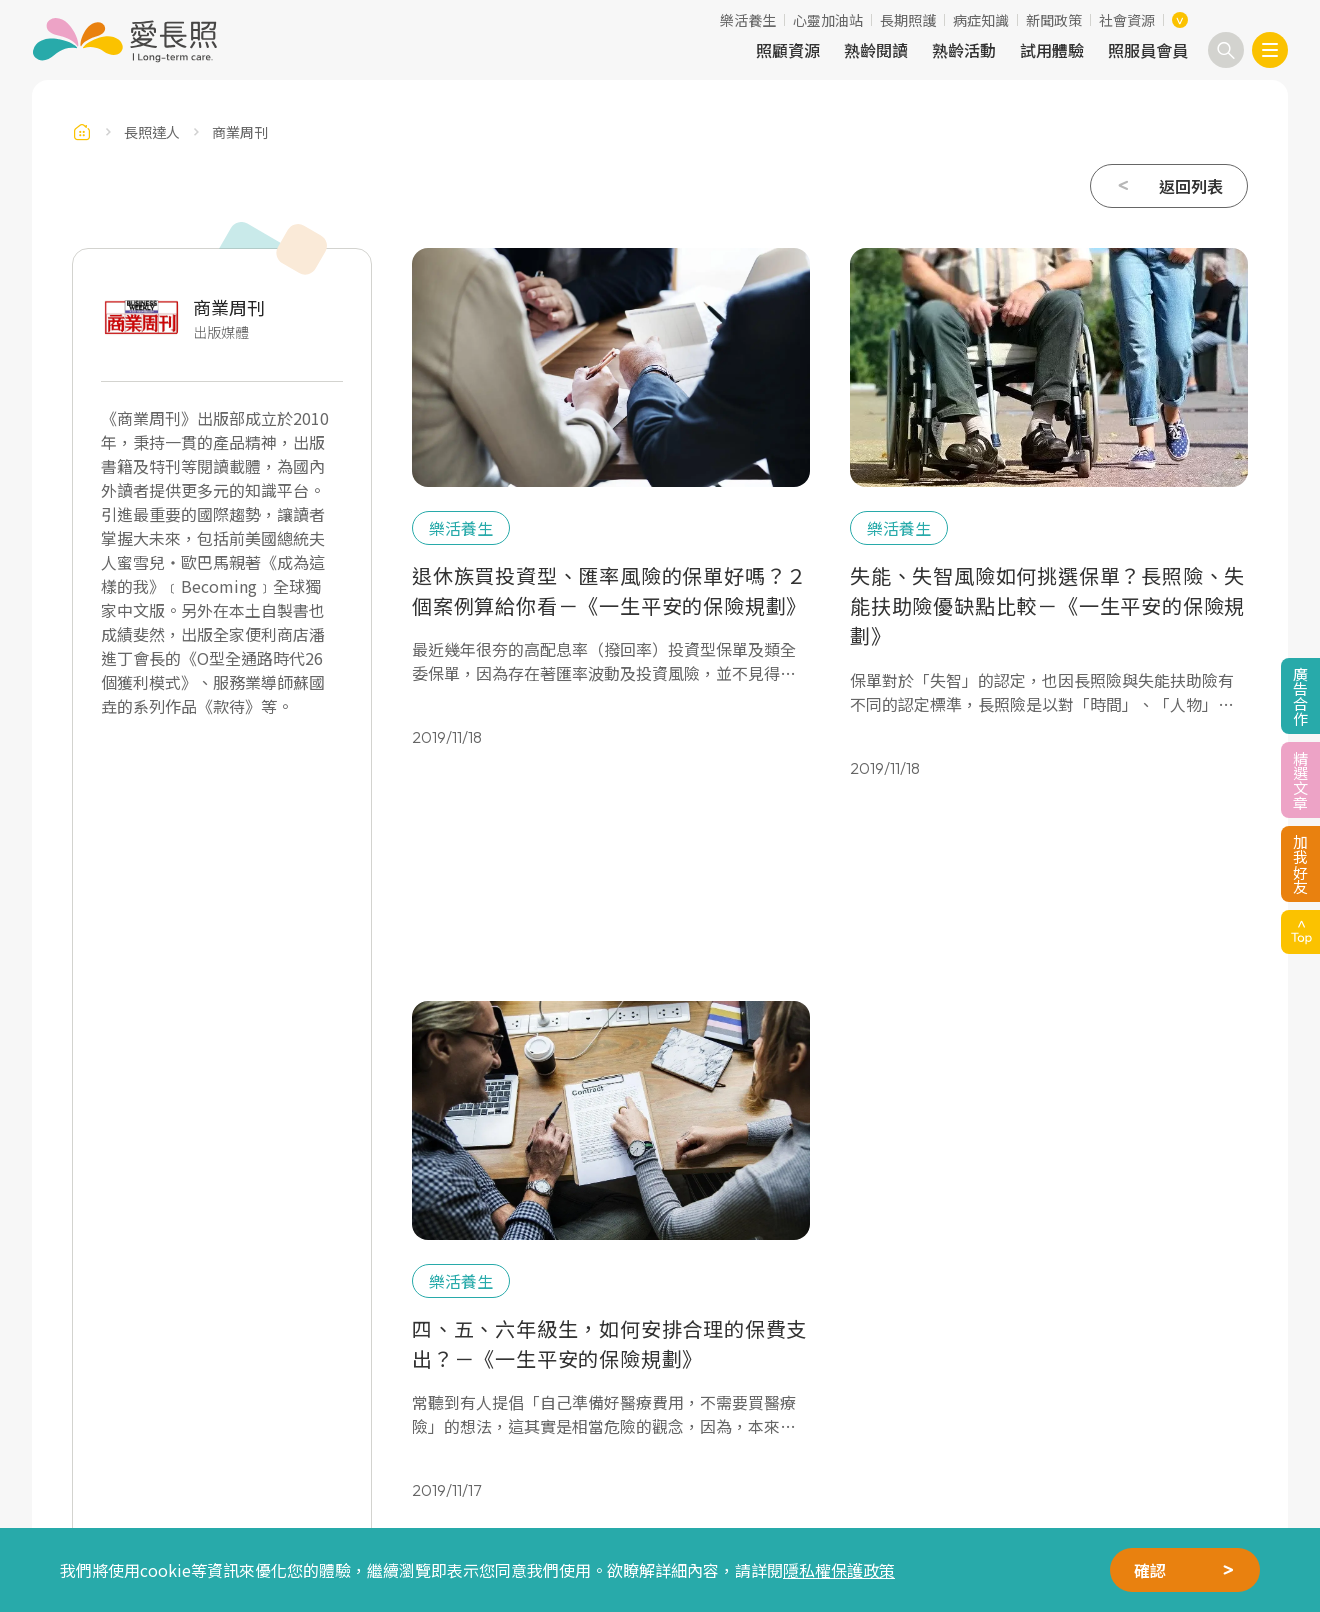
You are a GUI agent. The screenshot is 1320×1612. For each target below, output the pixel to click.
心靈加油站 (828, 20)
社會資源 (1127, 20)
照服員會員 (1148, 50)
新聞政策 (1054, 20)
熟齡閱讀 (876, 50)
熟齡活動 (964, 50)
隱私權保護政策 (839, 1570)
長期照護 (908, 20)
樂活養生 (748, 20)
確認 (1150, 1570)
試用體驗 (1052, 50)
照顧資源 (788, 50)
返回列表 (1191, 186)
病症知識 (981, 20)
